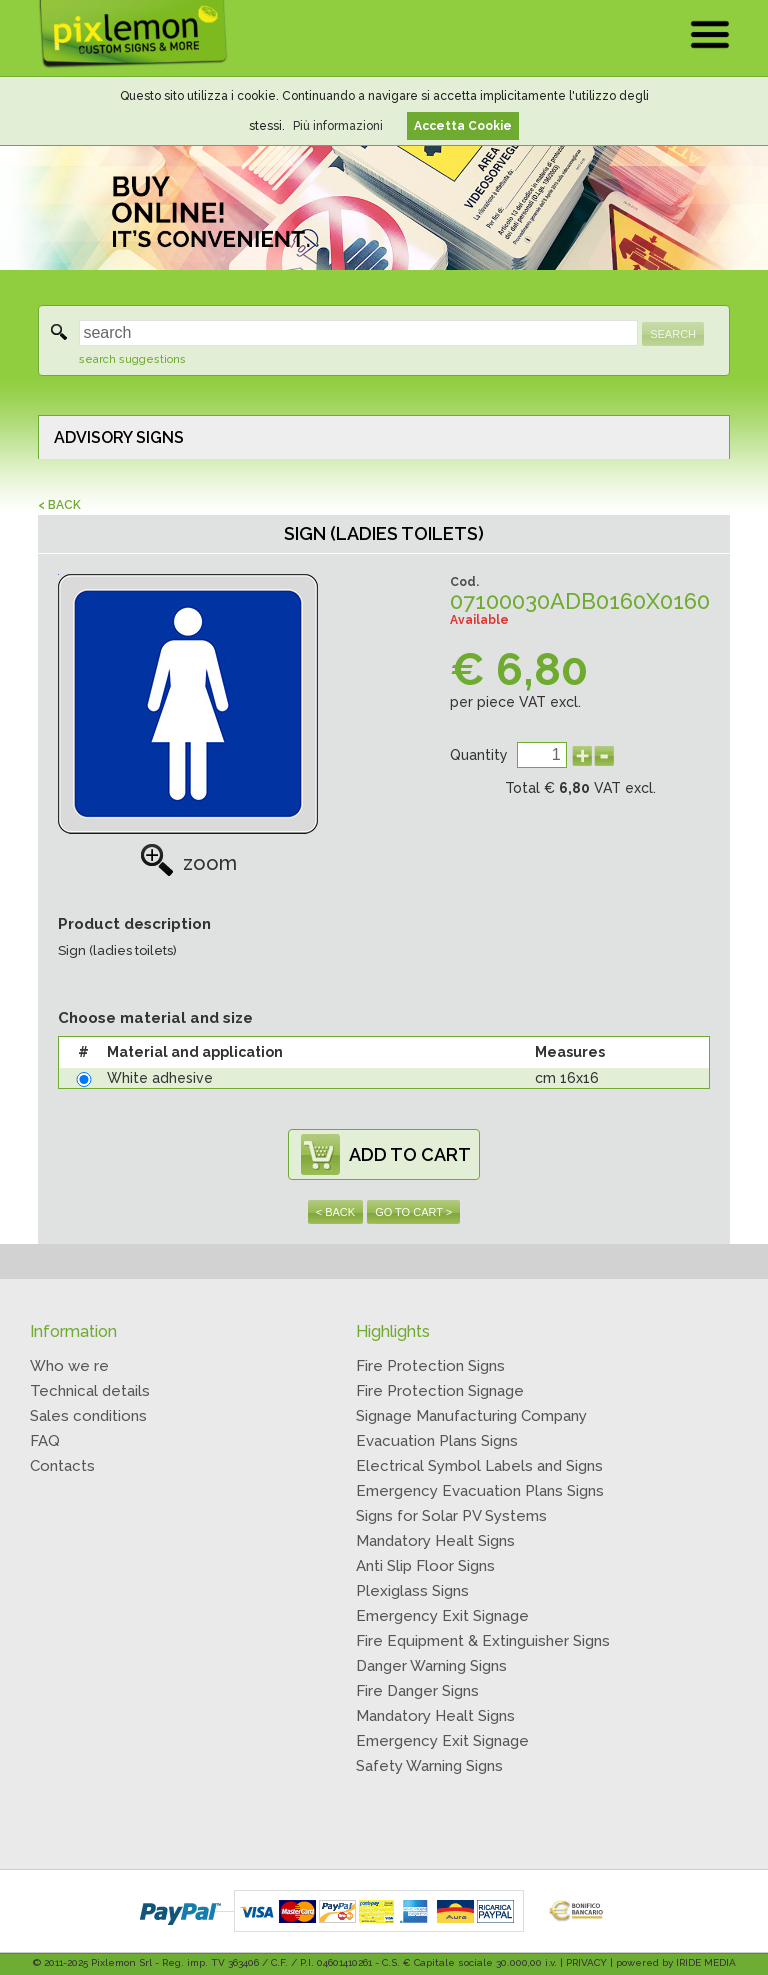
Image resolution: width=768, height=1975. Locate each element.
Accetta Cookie (463, 126)
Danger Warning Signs (431, 1666)
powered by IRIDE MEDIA (676, 1962)
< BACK (59, 505)
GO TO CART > (413, 1212)
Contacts (62, 1466)
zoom (188, 863)
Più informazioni (338, 126)
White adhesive (160, 1078)
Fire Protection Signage (440, 1391)
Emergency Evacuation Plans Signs (480, 1491)
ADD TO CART (410, 1154)
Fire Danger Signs (417, 1691)
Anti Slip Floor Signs (425, 1566)
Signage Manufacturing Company (471, 1416)
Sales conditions (88, 1416)
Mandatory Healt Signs (435, 1541)
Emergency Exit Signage (442, 1616)
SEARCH (673, 334)
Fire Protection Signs (430, 1366)
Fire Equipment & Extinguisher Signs (483, 1641)
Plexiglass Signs (412, 1591)
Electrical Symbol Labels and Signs (479, 1466)
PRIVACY (586, 1962)
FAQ (45, 1441)
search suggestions (132, 359)
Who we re (69, 1366)
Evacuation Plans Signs (437, 1441)
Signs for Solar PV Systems (451, 1516)
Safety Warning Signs (429, 1766)
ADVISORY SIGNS (119, 437)
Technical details (90, 1391)
